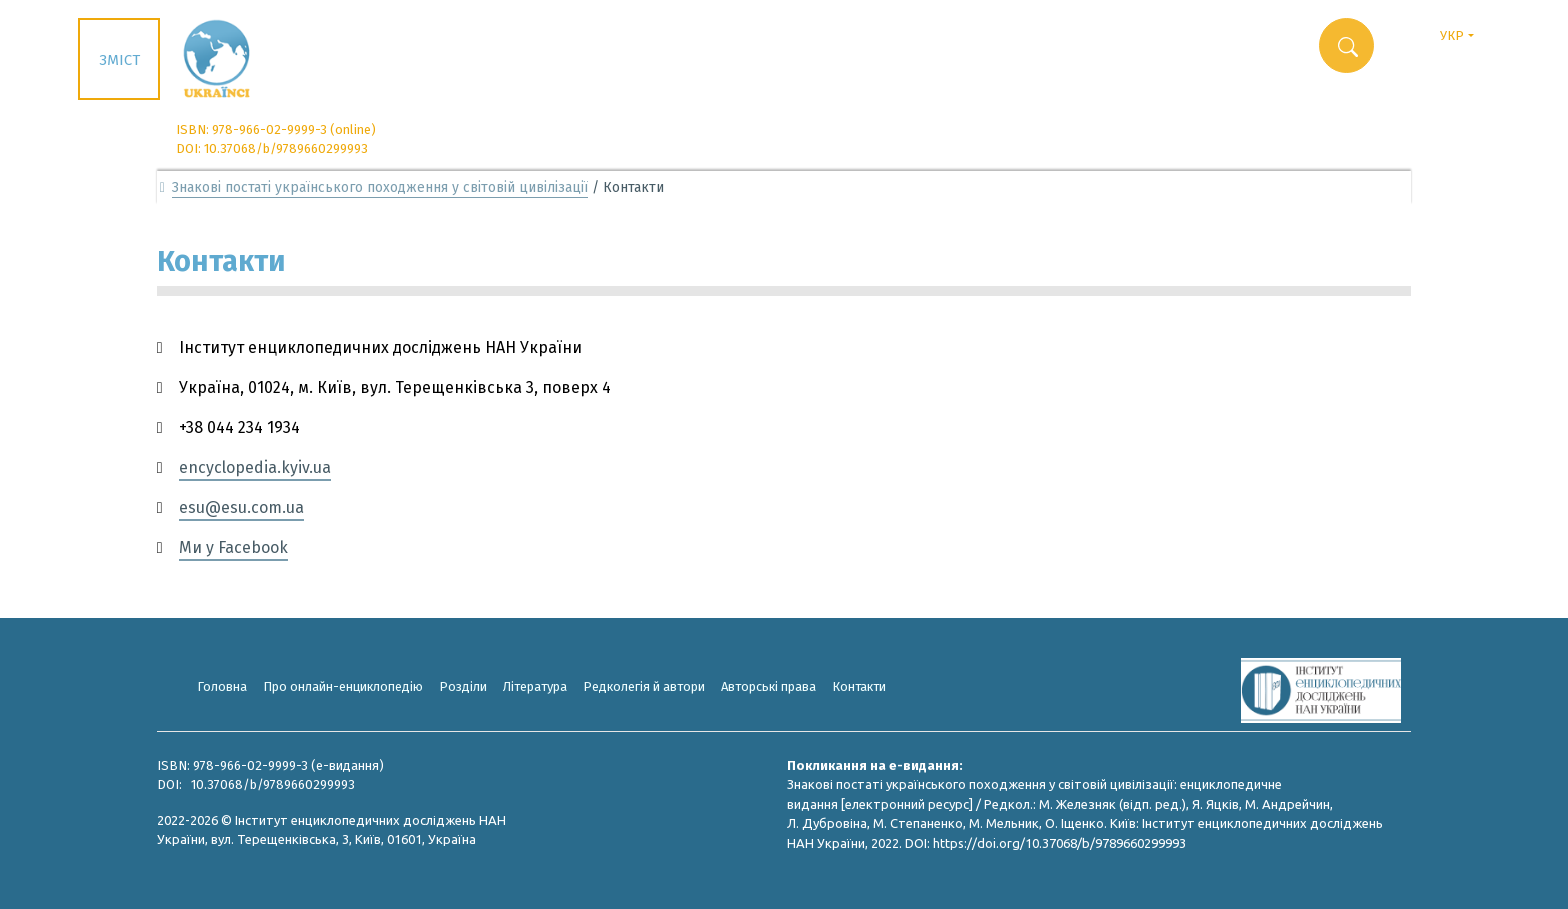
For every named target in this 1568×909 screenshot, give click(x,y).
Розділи (463, 686)
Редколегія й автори (644, 686)
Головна (222, 686)
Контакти (859, 686)
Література (535, 686)
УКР (1464, 34)
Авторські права (768, 686)
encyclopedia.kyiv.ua (255, 467)
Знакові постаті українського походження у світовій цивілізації (380, 187)
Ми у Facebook (233, 547)
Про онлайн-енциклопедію (343, 686)
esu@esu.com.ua (241, 507)
